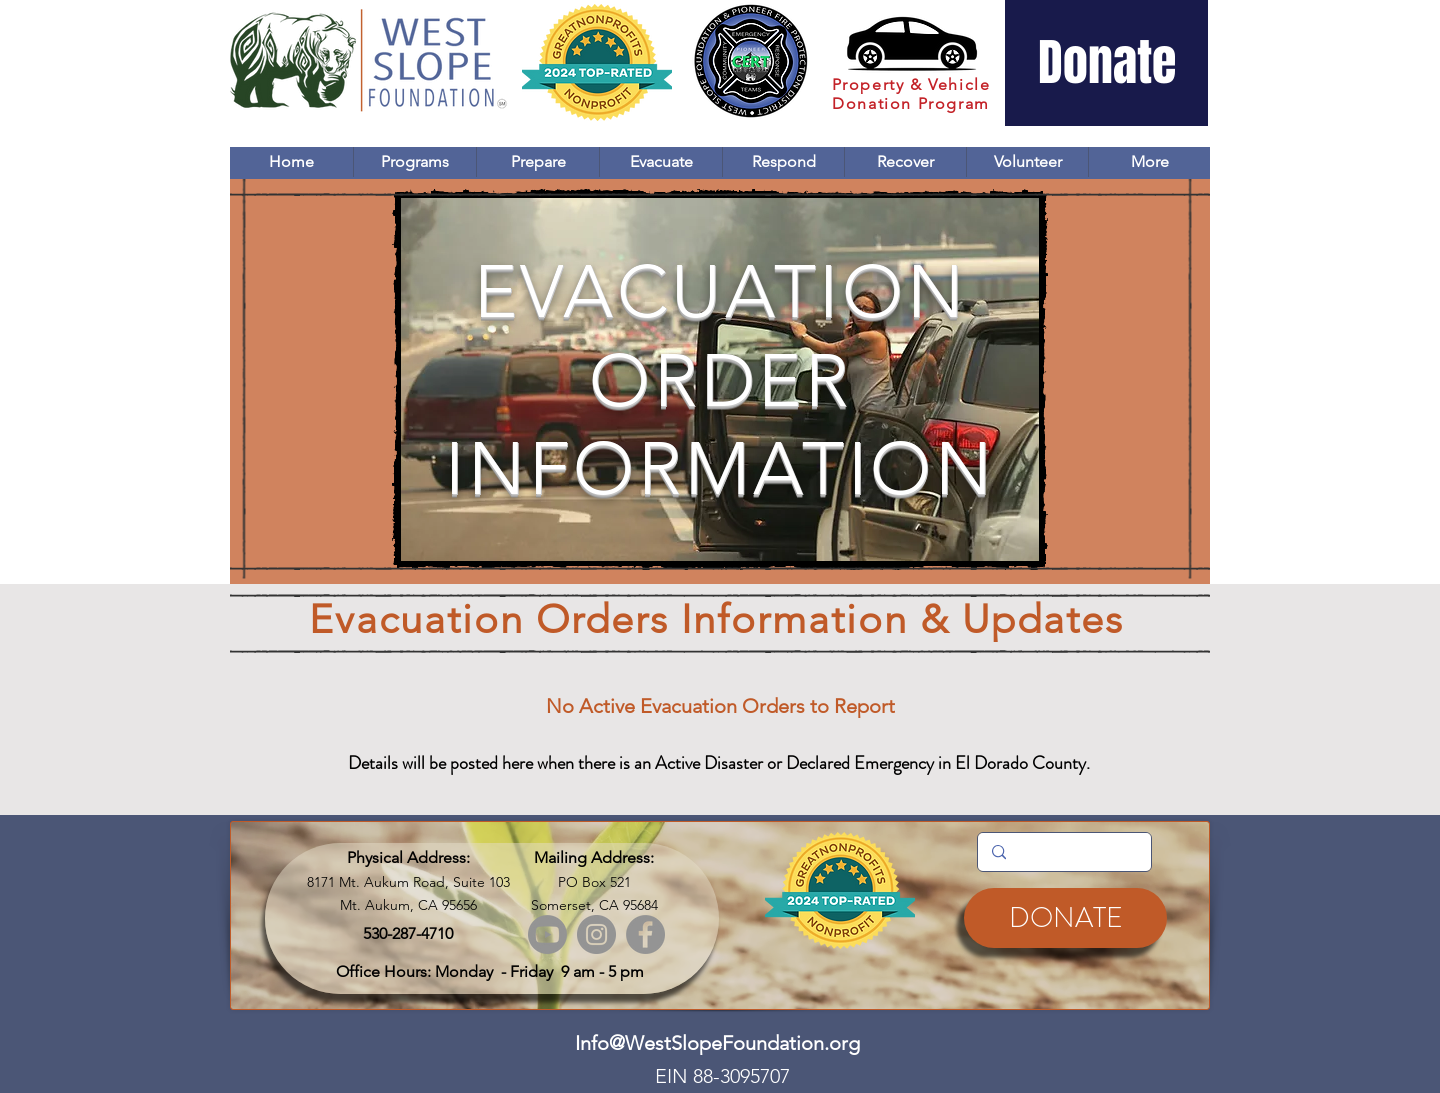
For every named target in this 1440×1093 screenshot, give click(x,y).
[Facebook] (645, 934)
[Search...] (1063, 852)
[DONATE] (1065, 918)
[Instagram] (596, 934)
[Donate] (1106, 63)
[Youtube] (547, 934)
